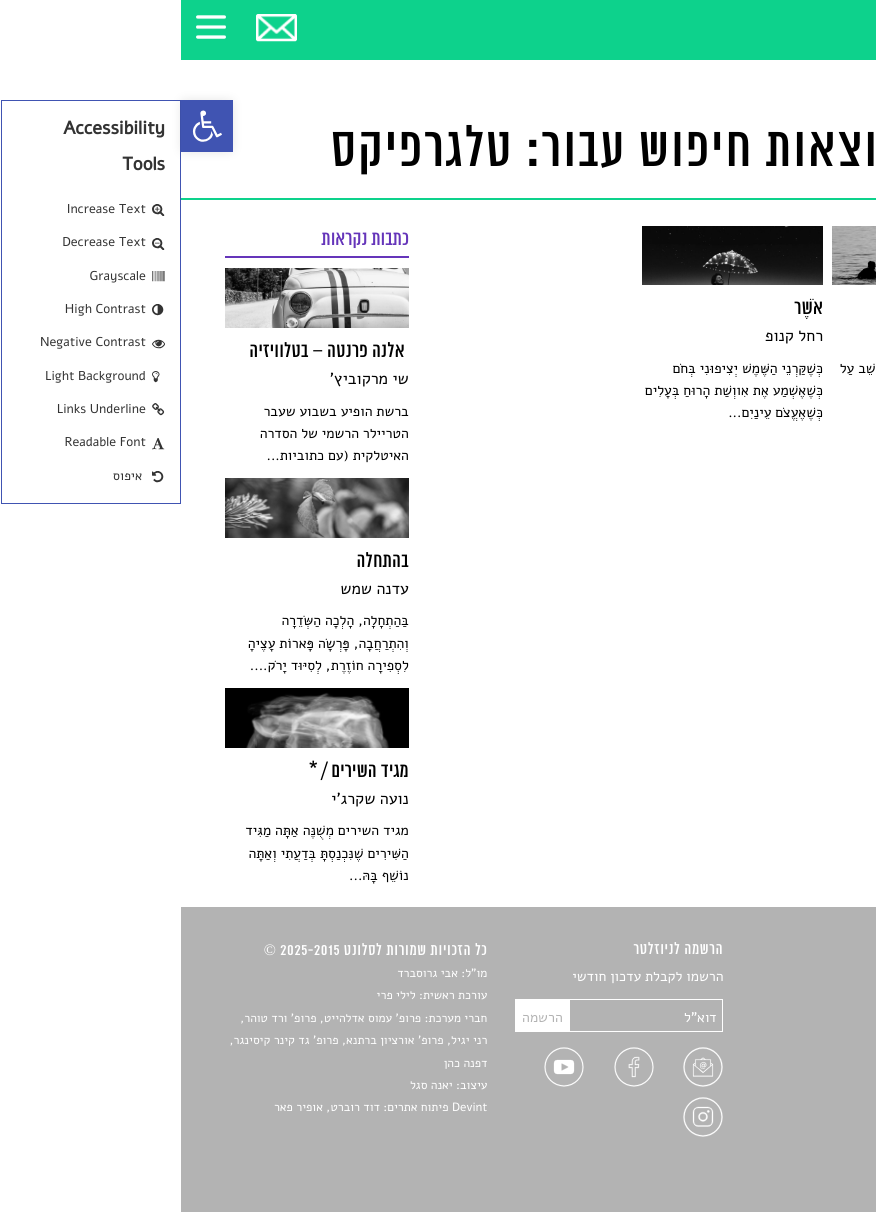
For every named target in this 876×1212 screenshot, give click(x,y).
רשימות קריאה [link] (791, 1048)
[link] (26, 126)
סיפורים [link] (810, 977)
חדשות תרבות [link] (793, 1024)
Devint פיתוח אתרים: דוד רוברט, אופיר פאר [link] (199, 1108)
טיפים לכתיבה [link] (793, 1094)
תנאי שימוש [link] (799, 1141)
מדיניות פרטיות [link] (789, 1118)
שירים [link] (816, 1001)
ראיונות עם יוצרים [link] (781, 1071)
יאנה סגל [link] (250, 1086)
